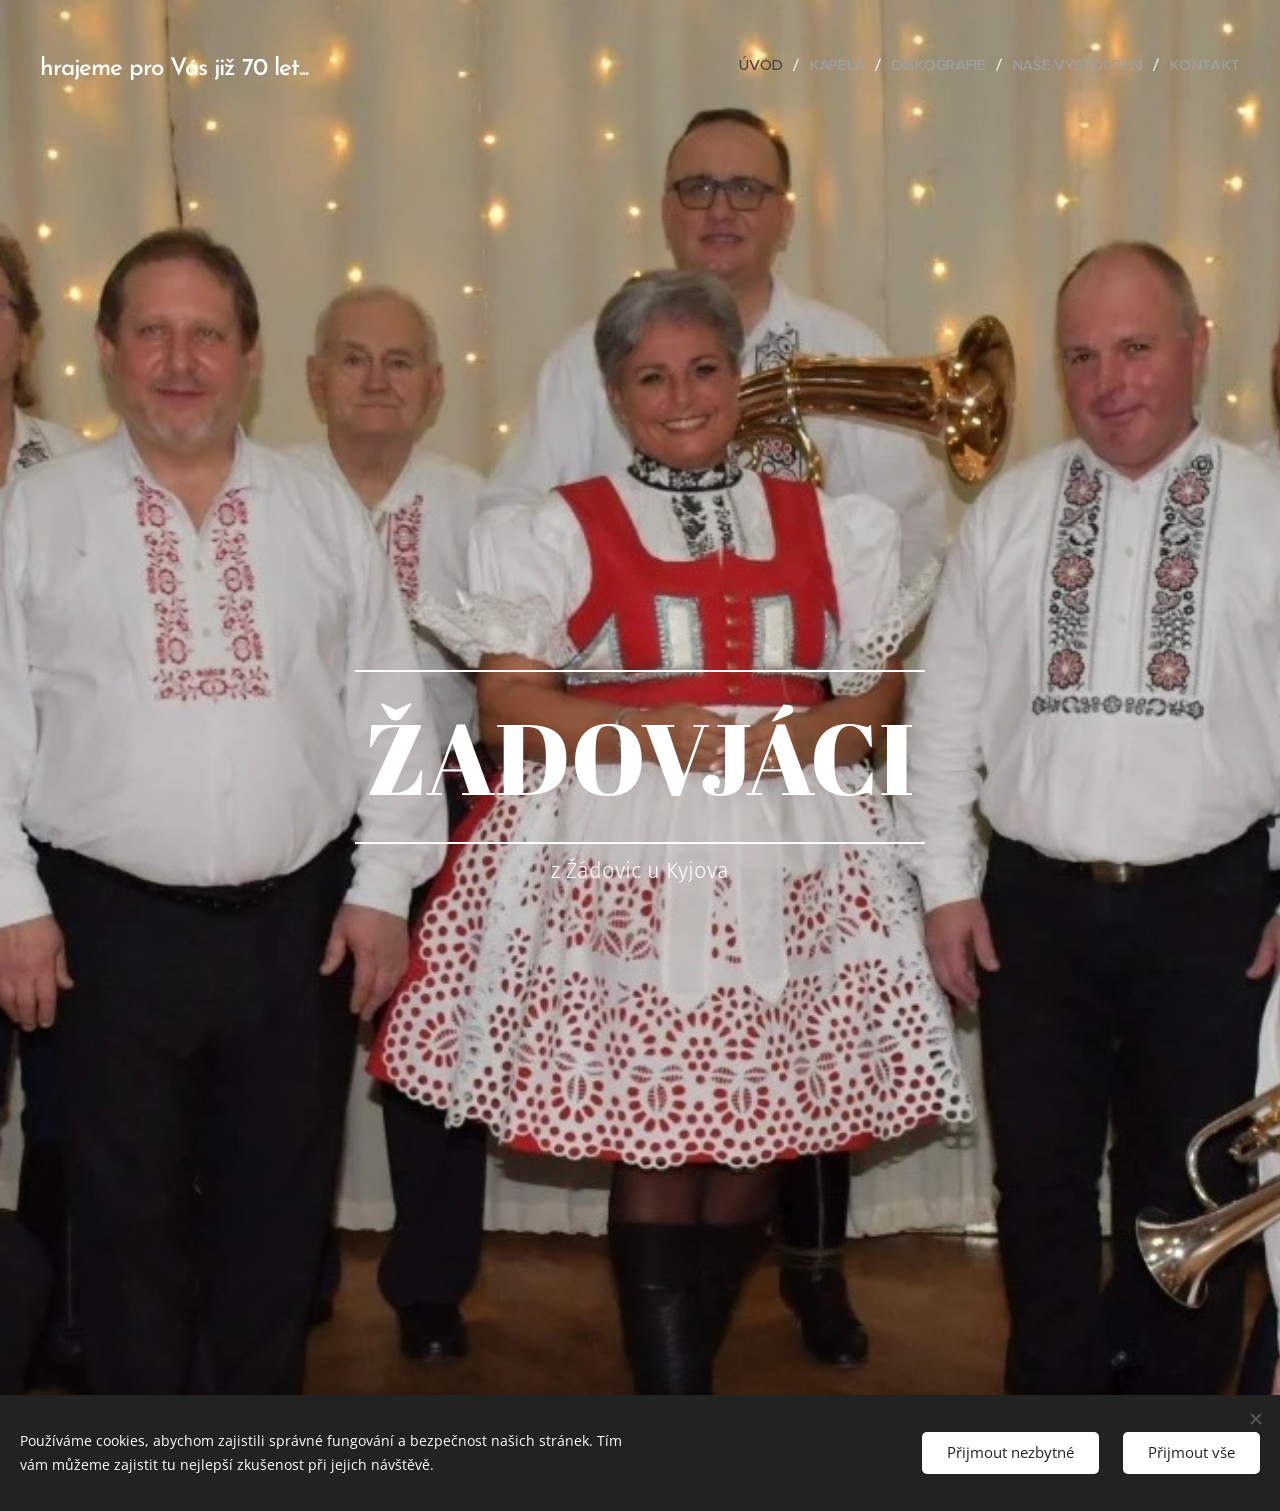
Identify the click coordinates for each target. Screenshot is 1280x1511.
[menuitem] (770, 65)
